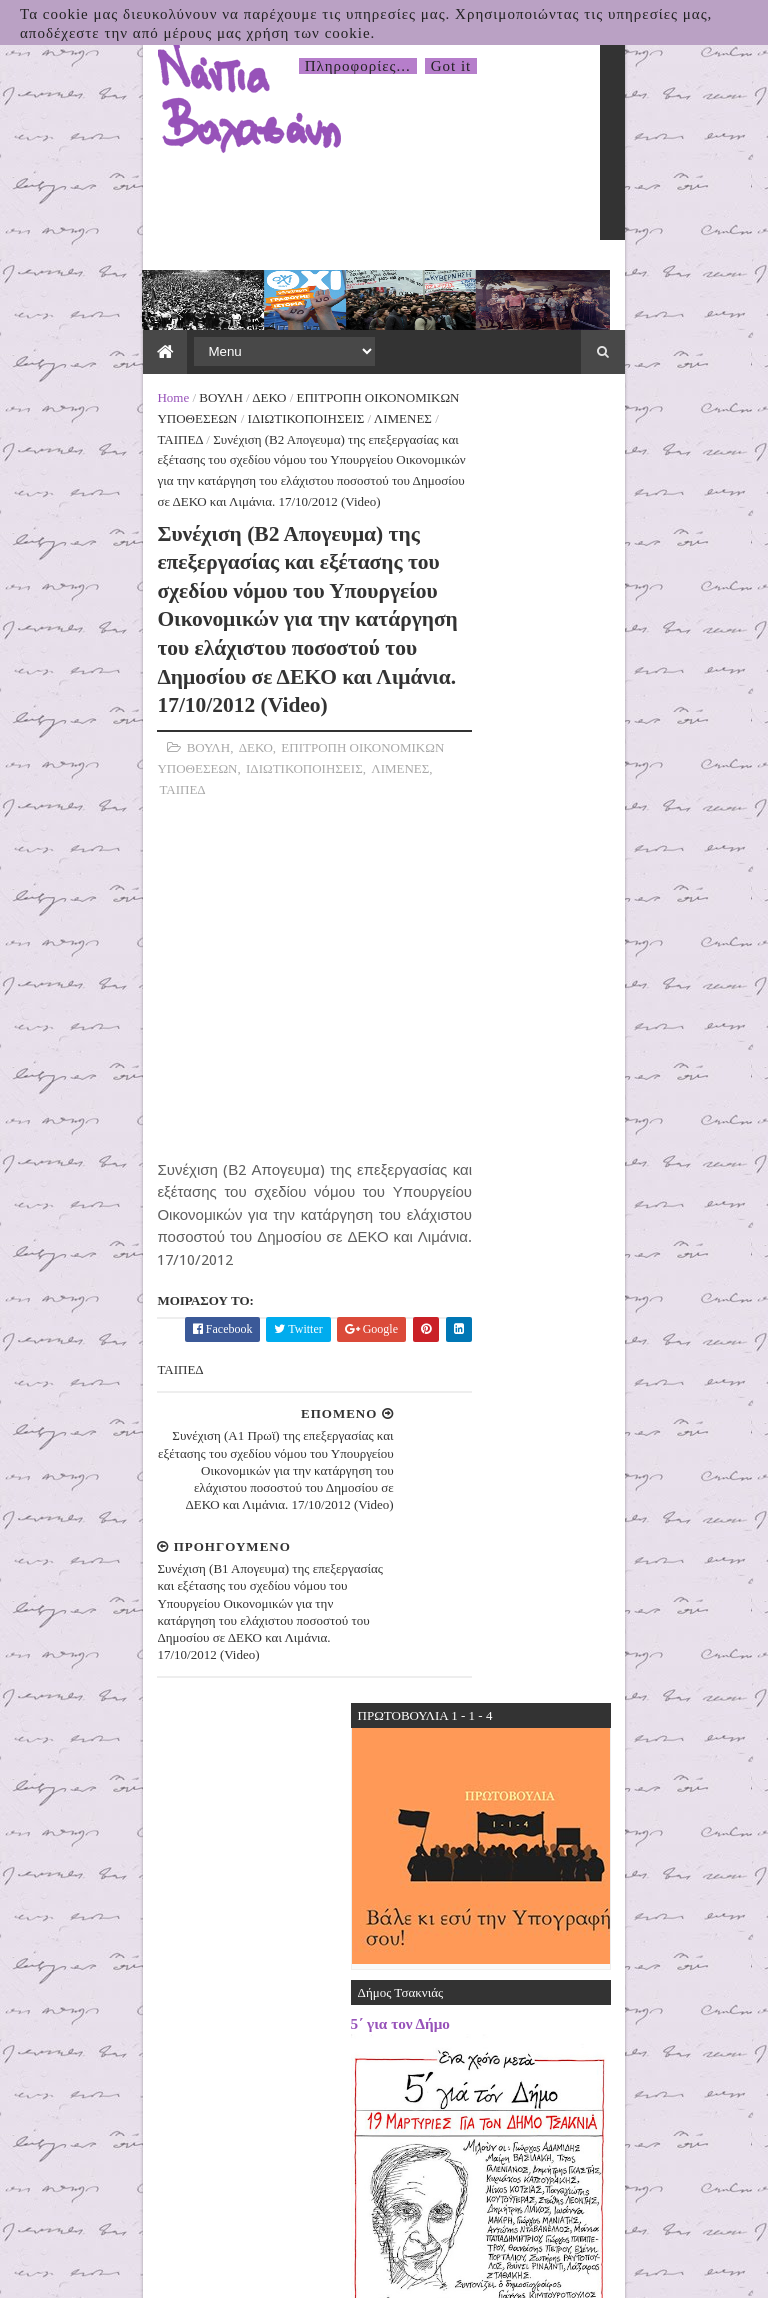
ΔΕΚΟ (142, 331)
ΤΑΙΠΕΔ (247, 352)
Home (46, 331)
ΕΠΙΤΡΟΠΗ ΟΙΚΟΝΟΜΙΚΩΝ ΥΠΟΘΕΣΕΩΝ (292, 331)
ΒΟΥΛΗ (93, 331)
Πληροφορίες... (358, 66)
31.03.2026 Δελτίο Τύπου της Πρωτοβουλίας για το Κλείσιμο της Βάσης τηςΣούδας (639, 1786)
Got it (451, 66)
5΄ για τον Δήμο (527, 642)
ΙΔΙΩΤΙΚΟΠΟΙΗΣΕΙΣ (88, 352)
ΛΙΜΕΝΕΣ (185, 352)
